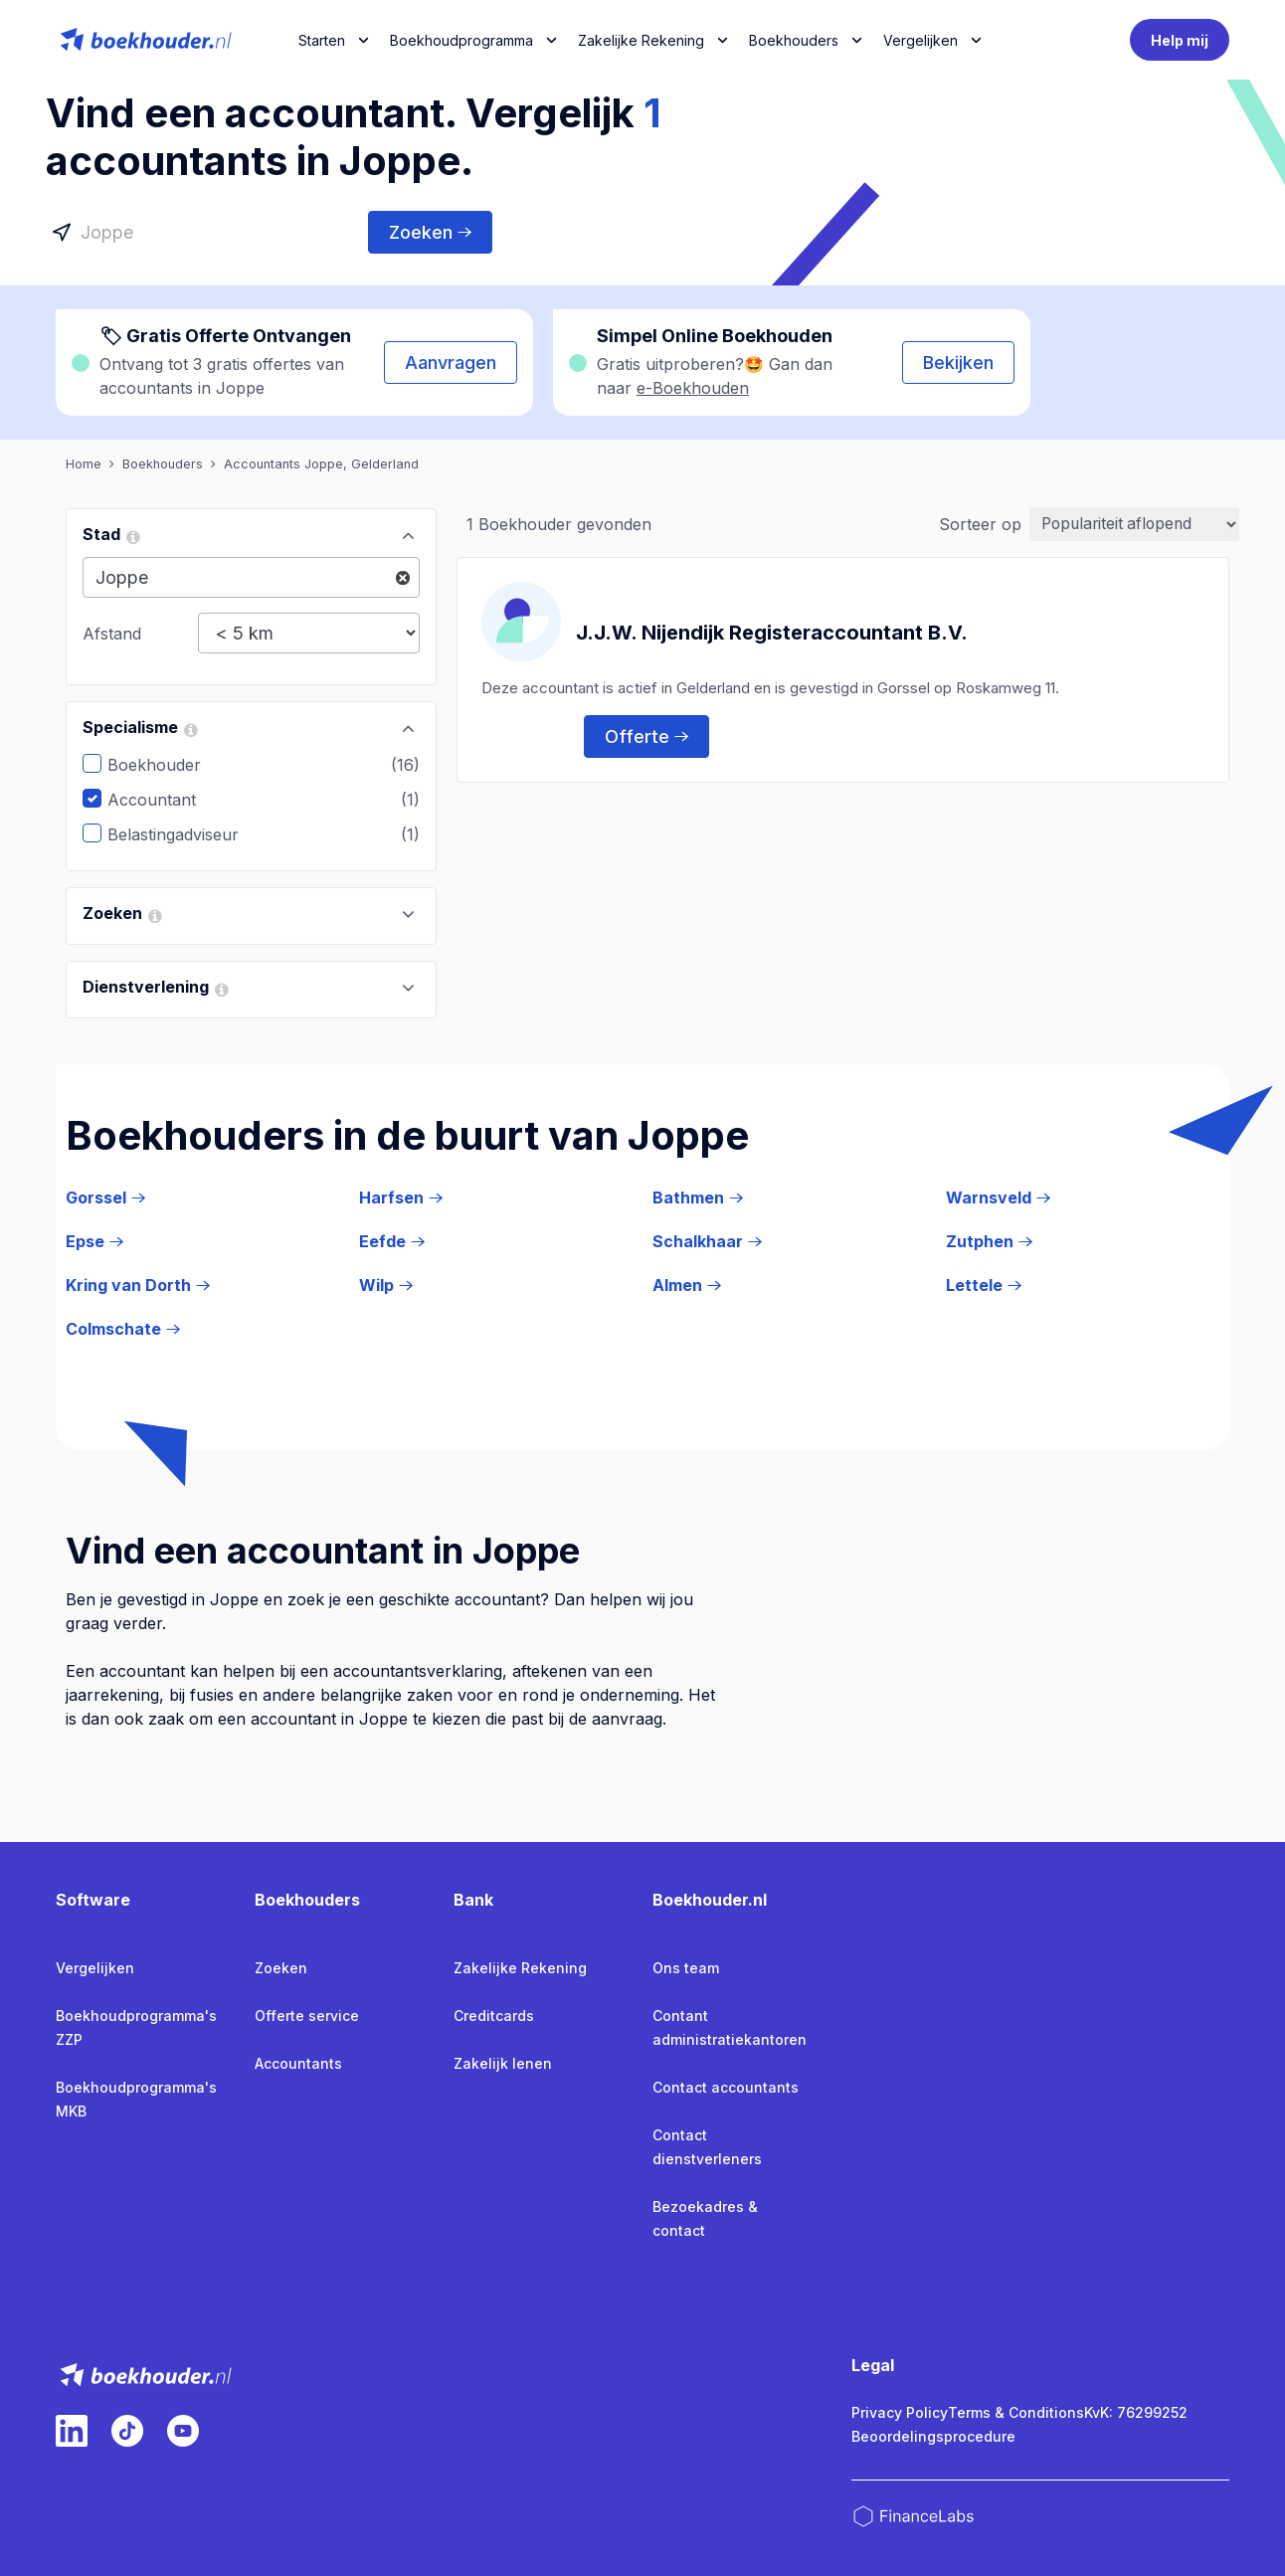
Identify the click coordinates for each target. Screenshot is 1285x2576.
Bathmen (697, 1197)
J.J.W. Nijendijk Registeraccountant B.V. (772, 632)
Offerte (646, 736)
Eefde (392, 1241)
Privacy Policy (899, 2412)
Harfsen (401, 1197)
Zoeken (430, 232)
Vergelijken (95, 1967)
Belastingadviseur (188, 834)
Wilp (386, 1285)
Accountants (298, 2063)
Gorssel (105, 1197)
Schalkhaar (707, 1241)
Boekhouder (169, 765)
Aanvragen (450, 362)
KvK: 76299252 (1136, 2412)
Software (93, 1900)
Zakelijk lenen (503, 2063)
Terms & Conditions (1016, 2412)
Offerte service (307, 2015)
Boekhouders (793, 40)
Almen (686, 1285)
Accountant (166, 800)
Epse (94, 1241)
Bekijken (958, 362)
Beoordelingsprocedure (933, 2436)
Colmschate (123, 1329)
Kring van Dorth (138, 1285)
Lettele (983, 1285)
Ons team (685, 1967)
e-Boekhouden (693, 388)
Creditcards (494, 2015)
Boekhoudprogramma (461, 40)
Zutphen (989, 1241)
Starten (321, 40)
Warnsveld (998, 1197)
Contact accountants (725, 2087)
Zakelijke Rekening (641, 40)
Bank (473, 1900)
